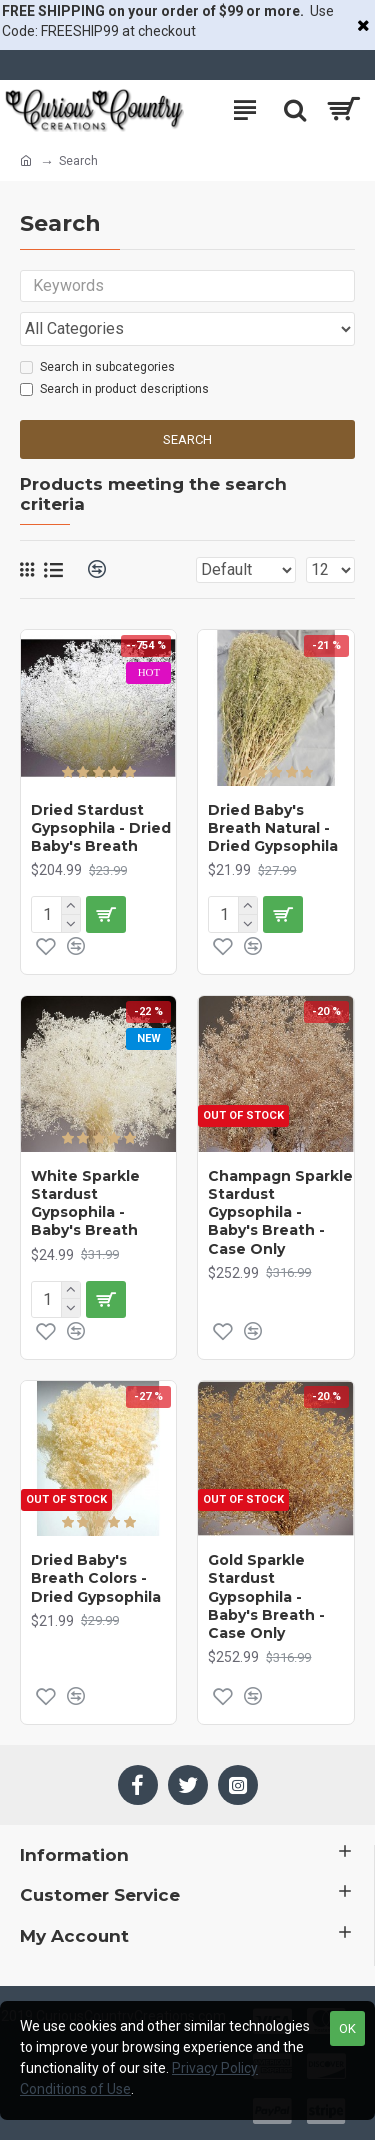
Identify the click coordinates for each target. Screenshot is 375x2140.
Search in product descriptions (114, 389)
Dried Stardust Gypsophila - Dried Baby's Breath (101, 828)
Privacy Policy (215, 2068)
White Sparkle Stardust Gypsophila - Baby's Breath (85, 1203)
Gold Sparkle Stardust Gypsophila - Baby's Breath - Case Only (266, 1596)
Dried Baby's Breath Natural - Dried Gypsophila (273, 828)
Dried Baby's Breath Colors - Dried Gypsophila (96, 1578)
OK (347, 2028)
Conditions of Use (75, 2089)
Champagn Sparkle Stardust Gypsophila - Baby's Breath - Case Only (280, 1212)
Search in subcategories (97, 367)
